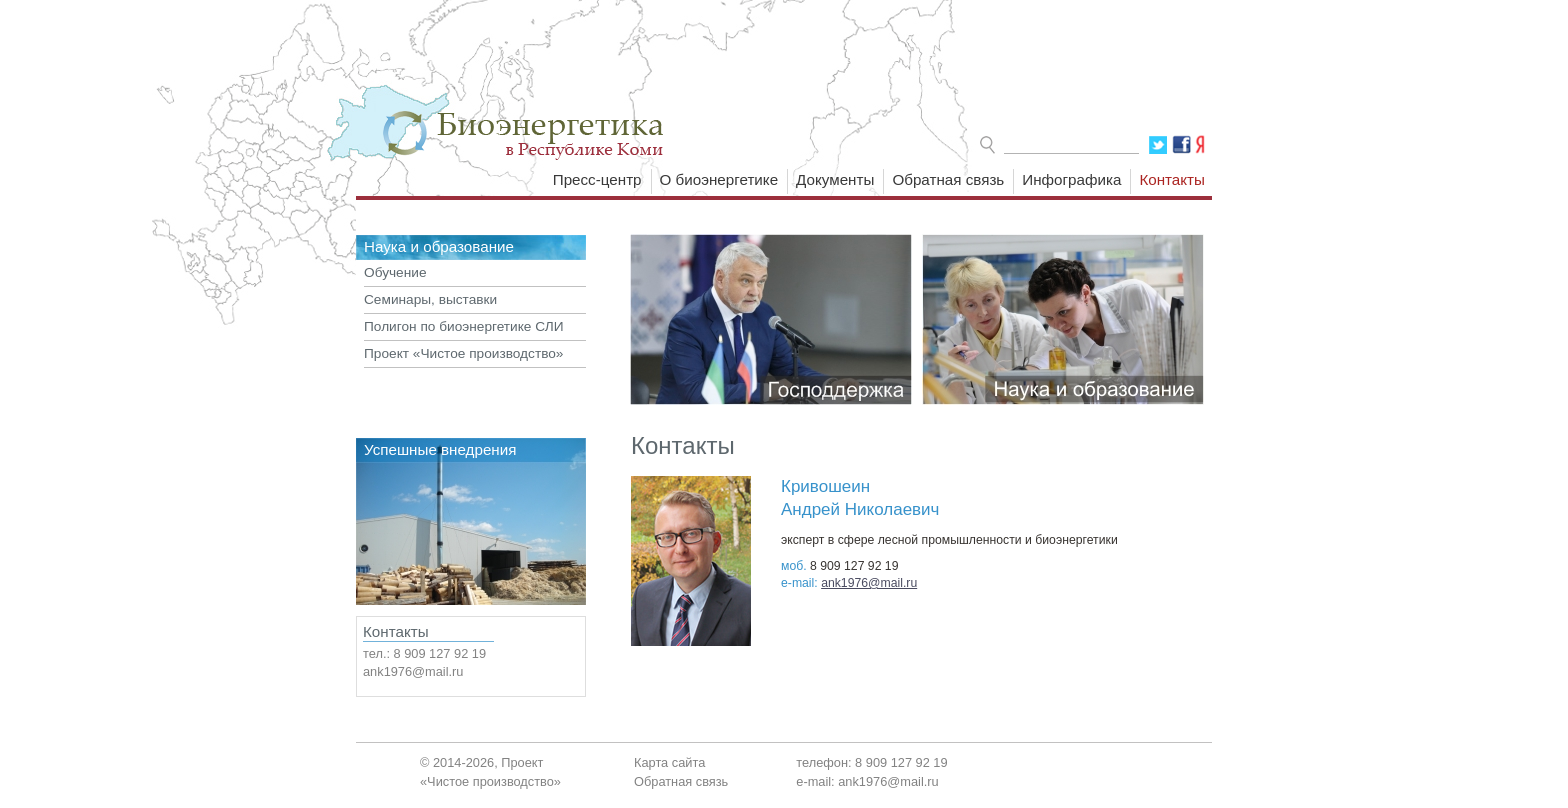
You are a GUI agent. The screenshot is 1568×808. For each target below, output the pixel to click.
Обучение (395, 272)
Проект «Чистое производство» (463, 353)
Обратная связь (948, 179)
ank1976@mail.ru (869, 583)
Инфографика (1071, 179)
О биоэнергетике (719, 179)
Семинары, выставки (430, 299)
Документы (835, 179)
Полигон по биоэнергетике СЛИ (463, 326)
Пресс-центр (597, 179)
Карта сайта (669, 762)
